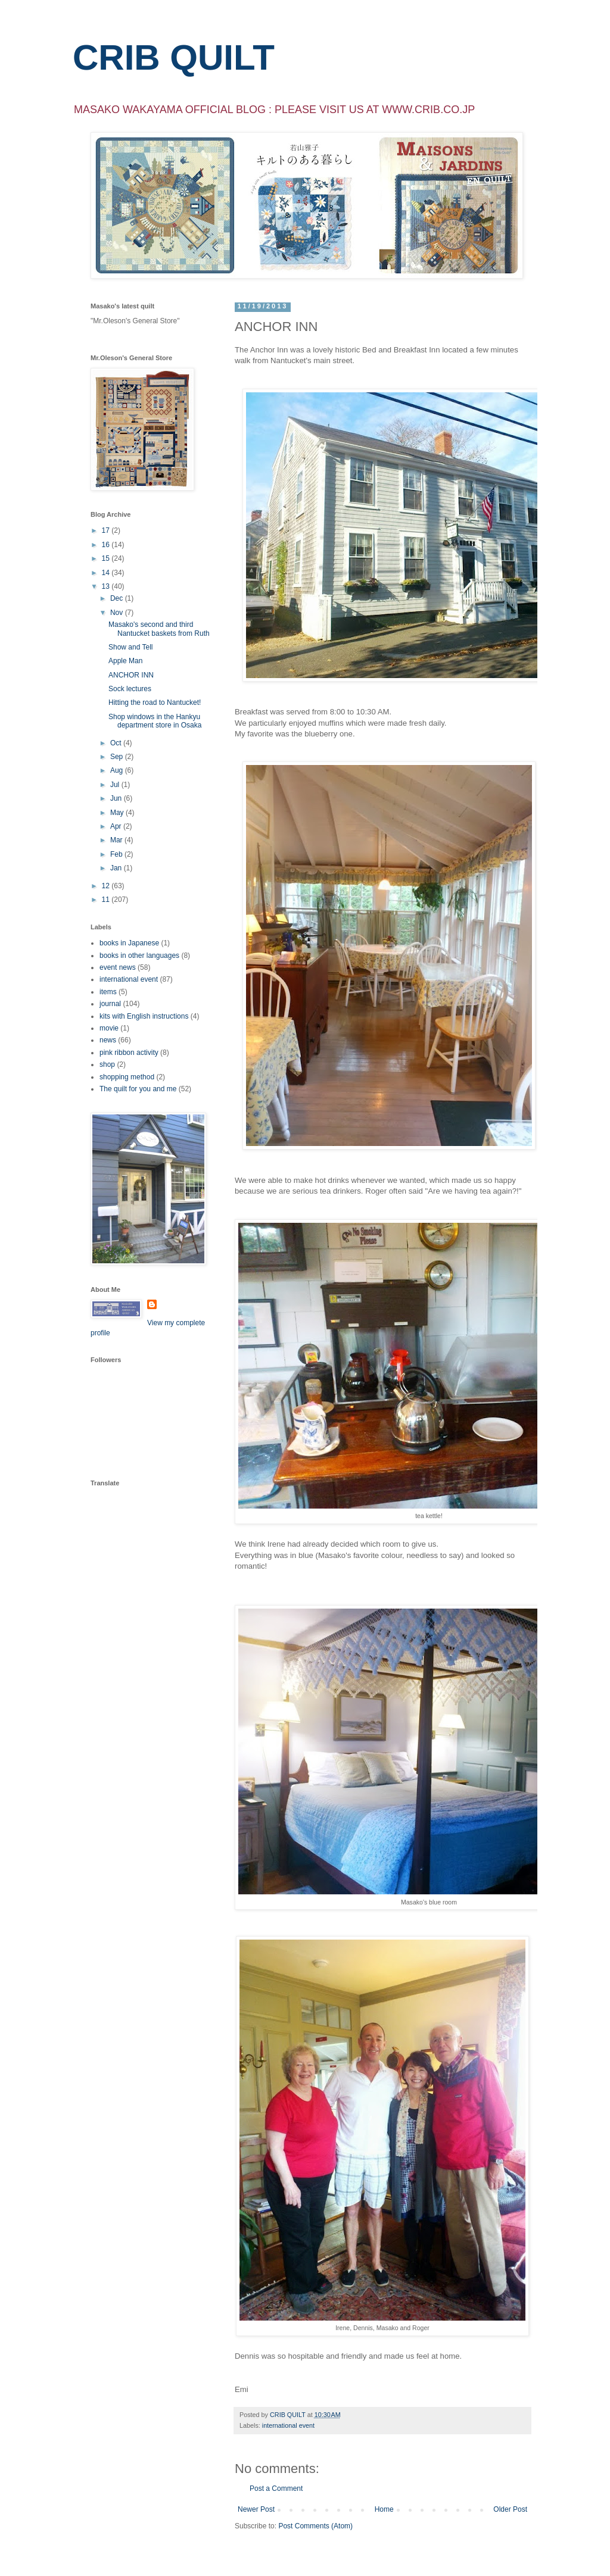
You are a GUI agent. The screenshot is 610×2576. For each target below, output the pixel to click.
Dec (117, 598)
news (107, 1040)
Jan (117, 868)
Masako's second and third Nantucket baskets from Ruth (159, 628)
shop (107, 1064)
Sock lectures (129, 689)
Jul (116, 784)
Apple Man (125, 661)
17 (107, 530)
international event (288, 2425)
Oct (116, 743)
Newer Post (256, 2509)
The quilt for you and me (137, 1089)
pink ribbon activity (128, 1052)
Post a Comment (276, 2488)
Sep (117, 756)
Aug (117, 770)
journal (110, 1004)
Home (384, 2509)
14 (107, 573)
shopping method (126, 1077)
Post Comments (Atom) (315, 2526)
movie (109, 1028)
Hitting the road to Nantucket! (154, 702)
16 (107, 545)
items (108, 992)
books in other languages (139, 955)
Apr (116, 826)
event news (117, 967)
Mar (117, 840)
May (118, 812)
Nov (117, 612)
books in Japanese (129, 943)
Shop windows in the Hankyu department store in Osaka (154, 721)
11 (107, 899)
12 (107, 886)
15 (107, 558)
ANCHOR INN (131, 675)
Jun (117, 798)
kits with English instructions (143, 1016)
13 (107, 586)
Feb (117, 854)
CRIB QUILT (174, 57)
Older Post (510, 2509)
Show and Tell (130, 647)
